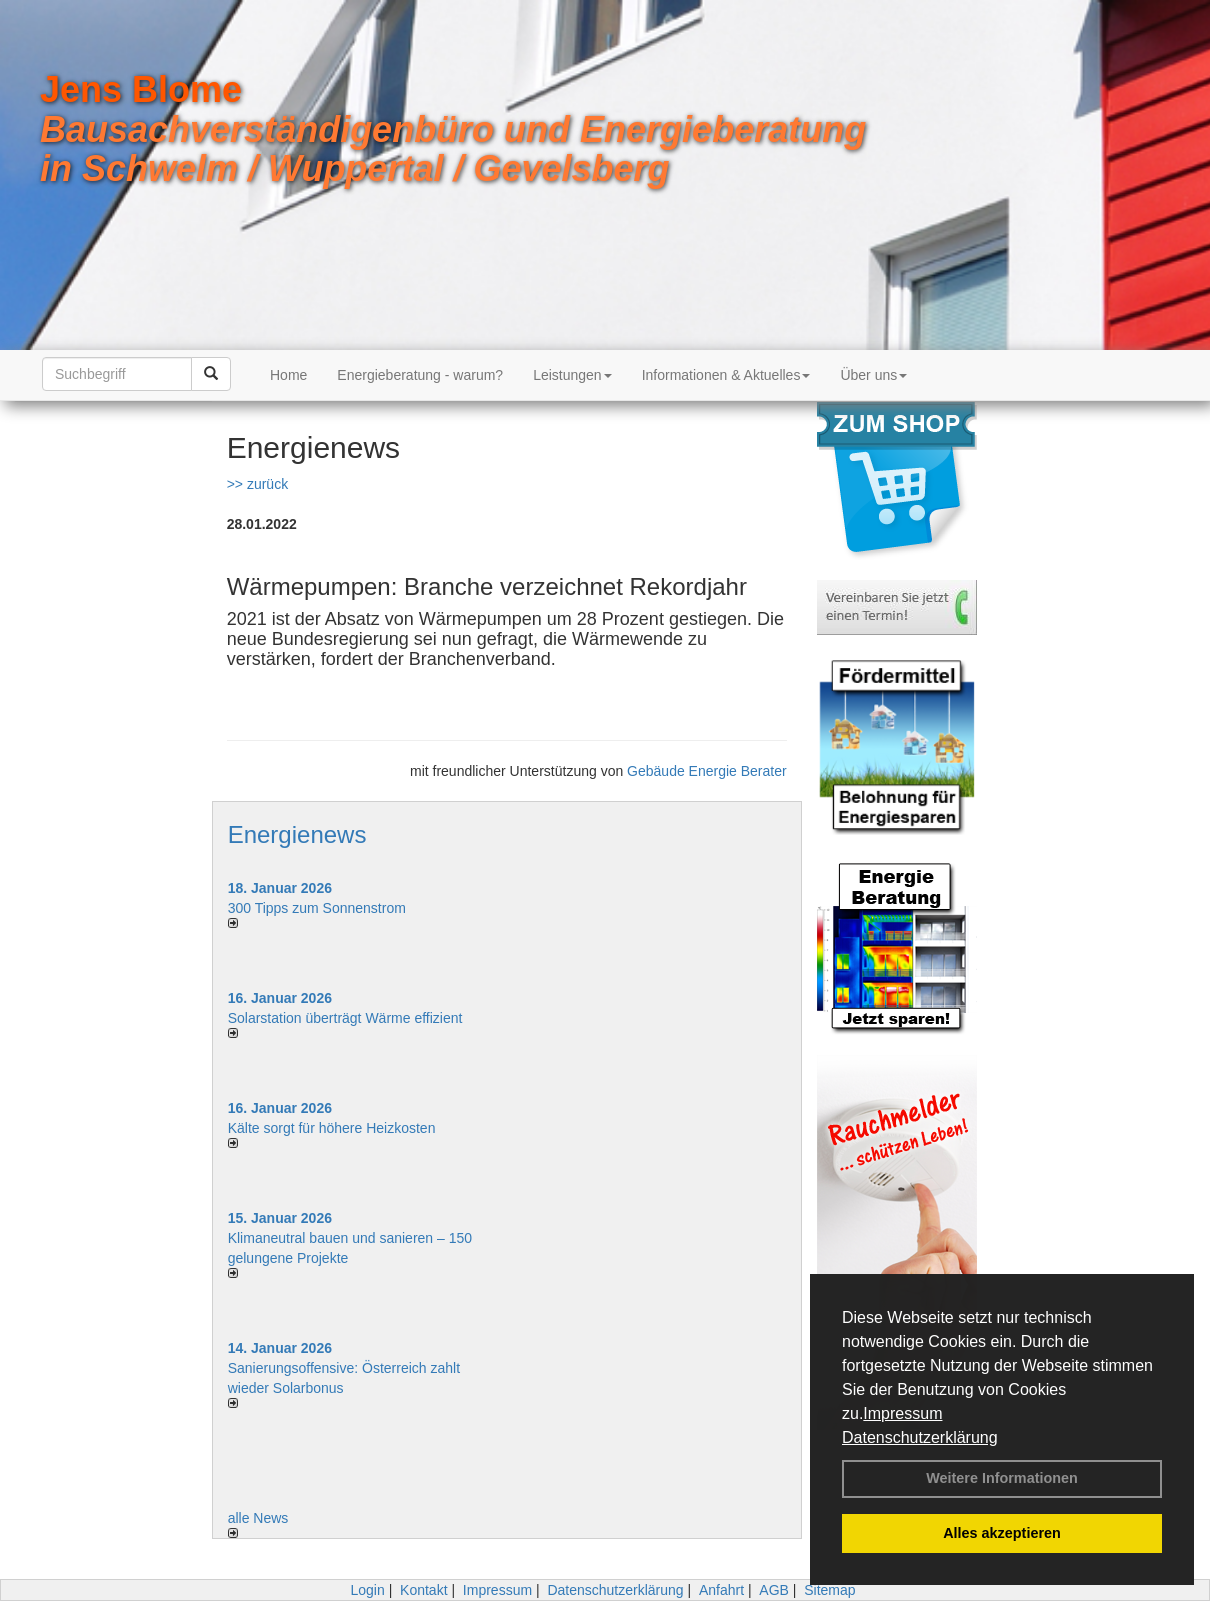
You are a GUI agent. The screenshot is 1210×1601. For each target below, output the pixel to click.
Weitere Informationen (1002, 1478)
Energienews (297, 834)
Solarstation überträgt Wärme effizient (345, 1018)
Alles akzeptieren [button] (1002, 1533)
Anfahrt (721, 1590)
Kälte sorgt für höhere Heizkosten (334, 1128)
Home (288, 375)
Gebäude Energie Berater (707, 771)
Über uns (873, 375)
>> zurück (257, 484)
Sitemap (829, 1590)
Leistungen (572, 375)
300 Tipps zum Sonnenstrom (317, 908)
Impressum (902, 1413)
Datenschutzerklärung (920, 1437)
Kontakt (423, 1590)
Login (367, 1590)
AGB (774, 1590)
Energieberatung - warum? (420, 375)
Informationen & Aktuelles (726, 375)
